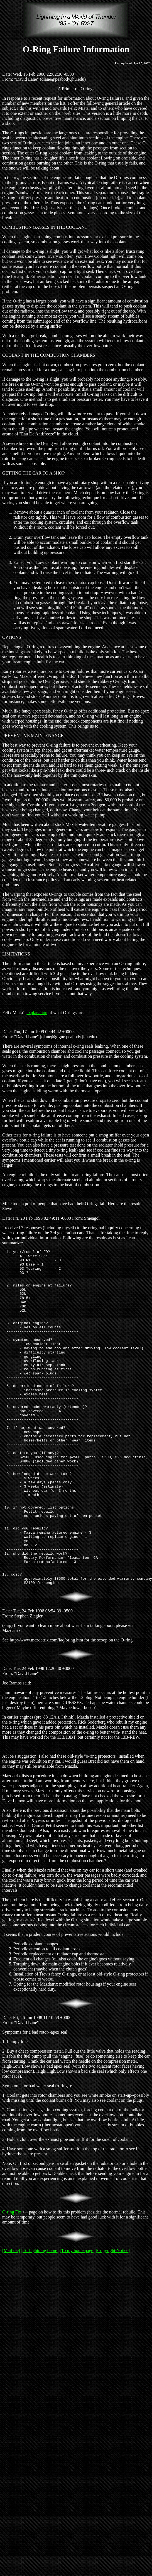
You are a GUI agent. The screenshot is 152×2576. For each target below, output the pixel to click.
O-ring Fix (11, 2279)
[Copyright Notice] (113, 2317)
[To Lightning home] (39, 2317)
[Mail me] (11, 2317)
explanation (36, 1012)
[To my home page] (77, 2317)
